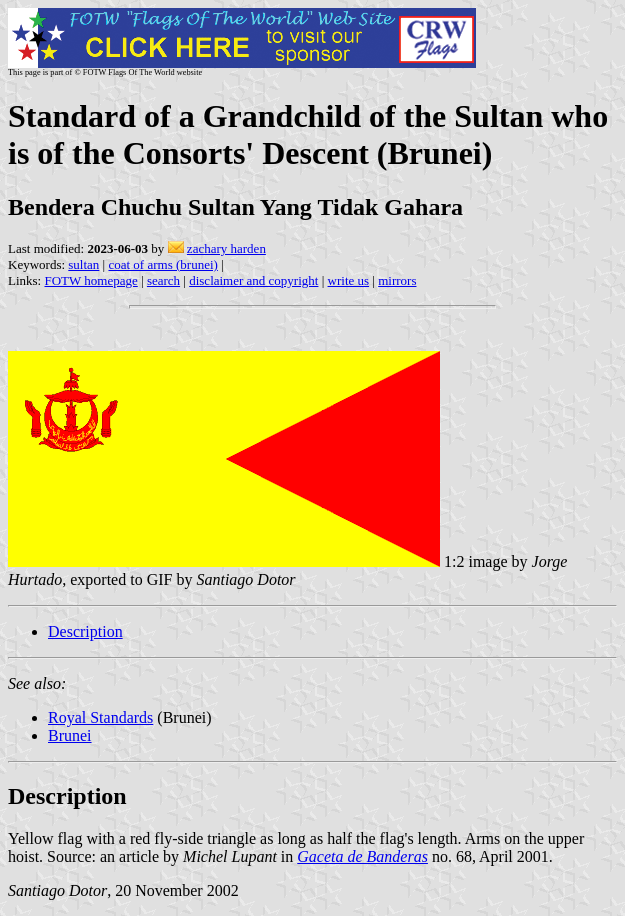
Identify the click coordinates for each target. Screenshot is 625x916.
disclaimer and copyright (253, 280)
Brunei (70, 735)
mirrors (397, 280)
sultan (83, 264)
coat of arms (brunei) (162, 264)
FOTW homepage (90, 280)
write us (349, 280)
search (163, 280)
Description (85, 631)
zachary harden (226, 248)
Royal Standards (100, 717)
